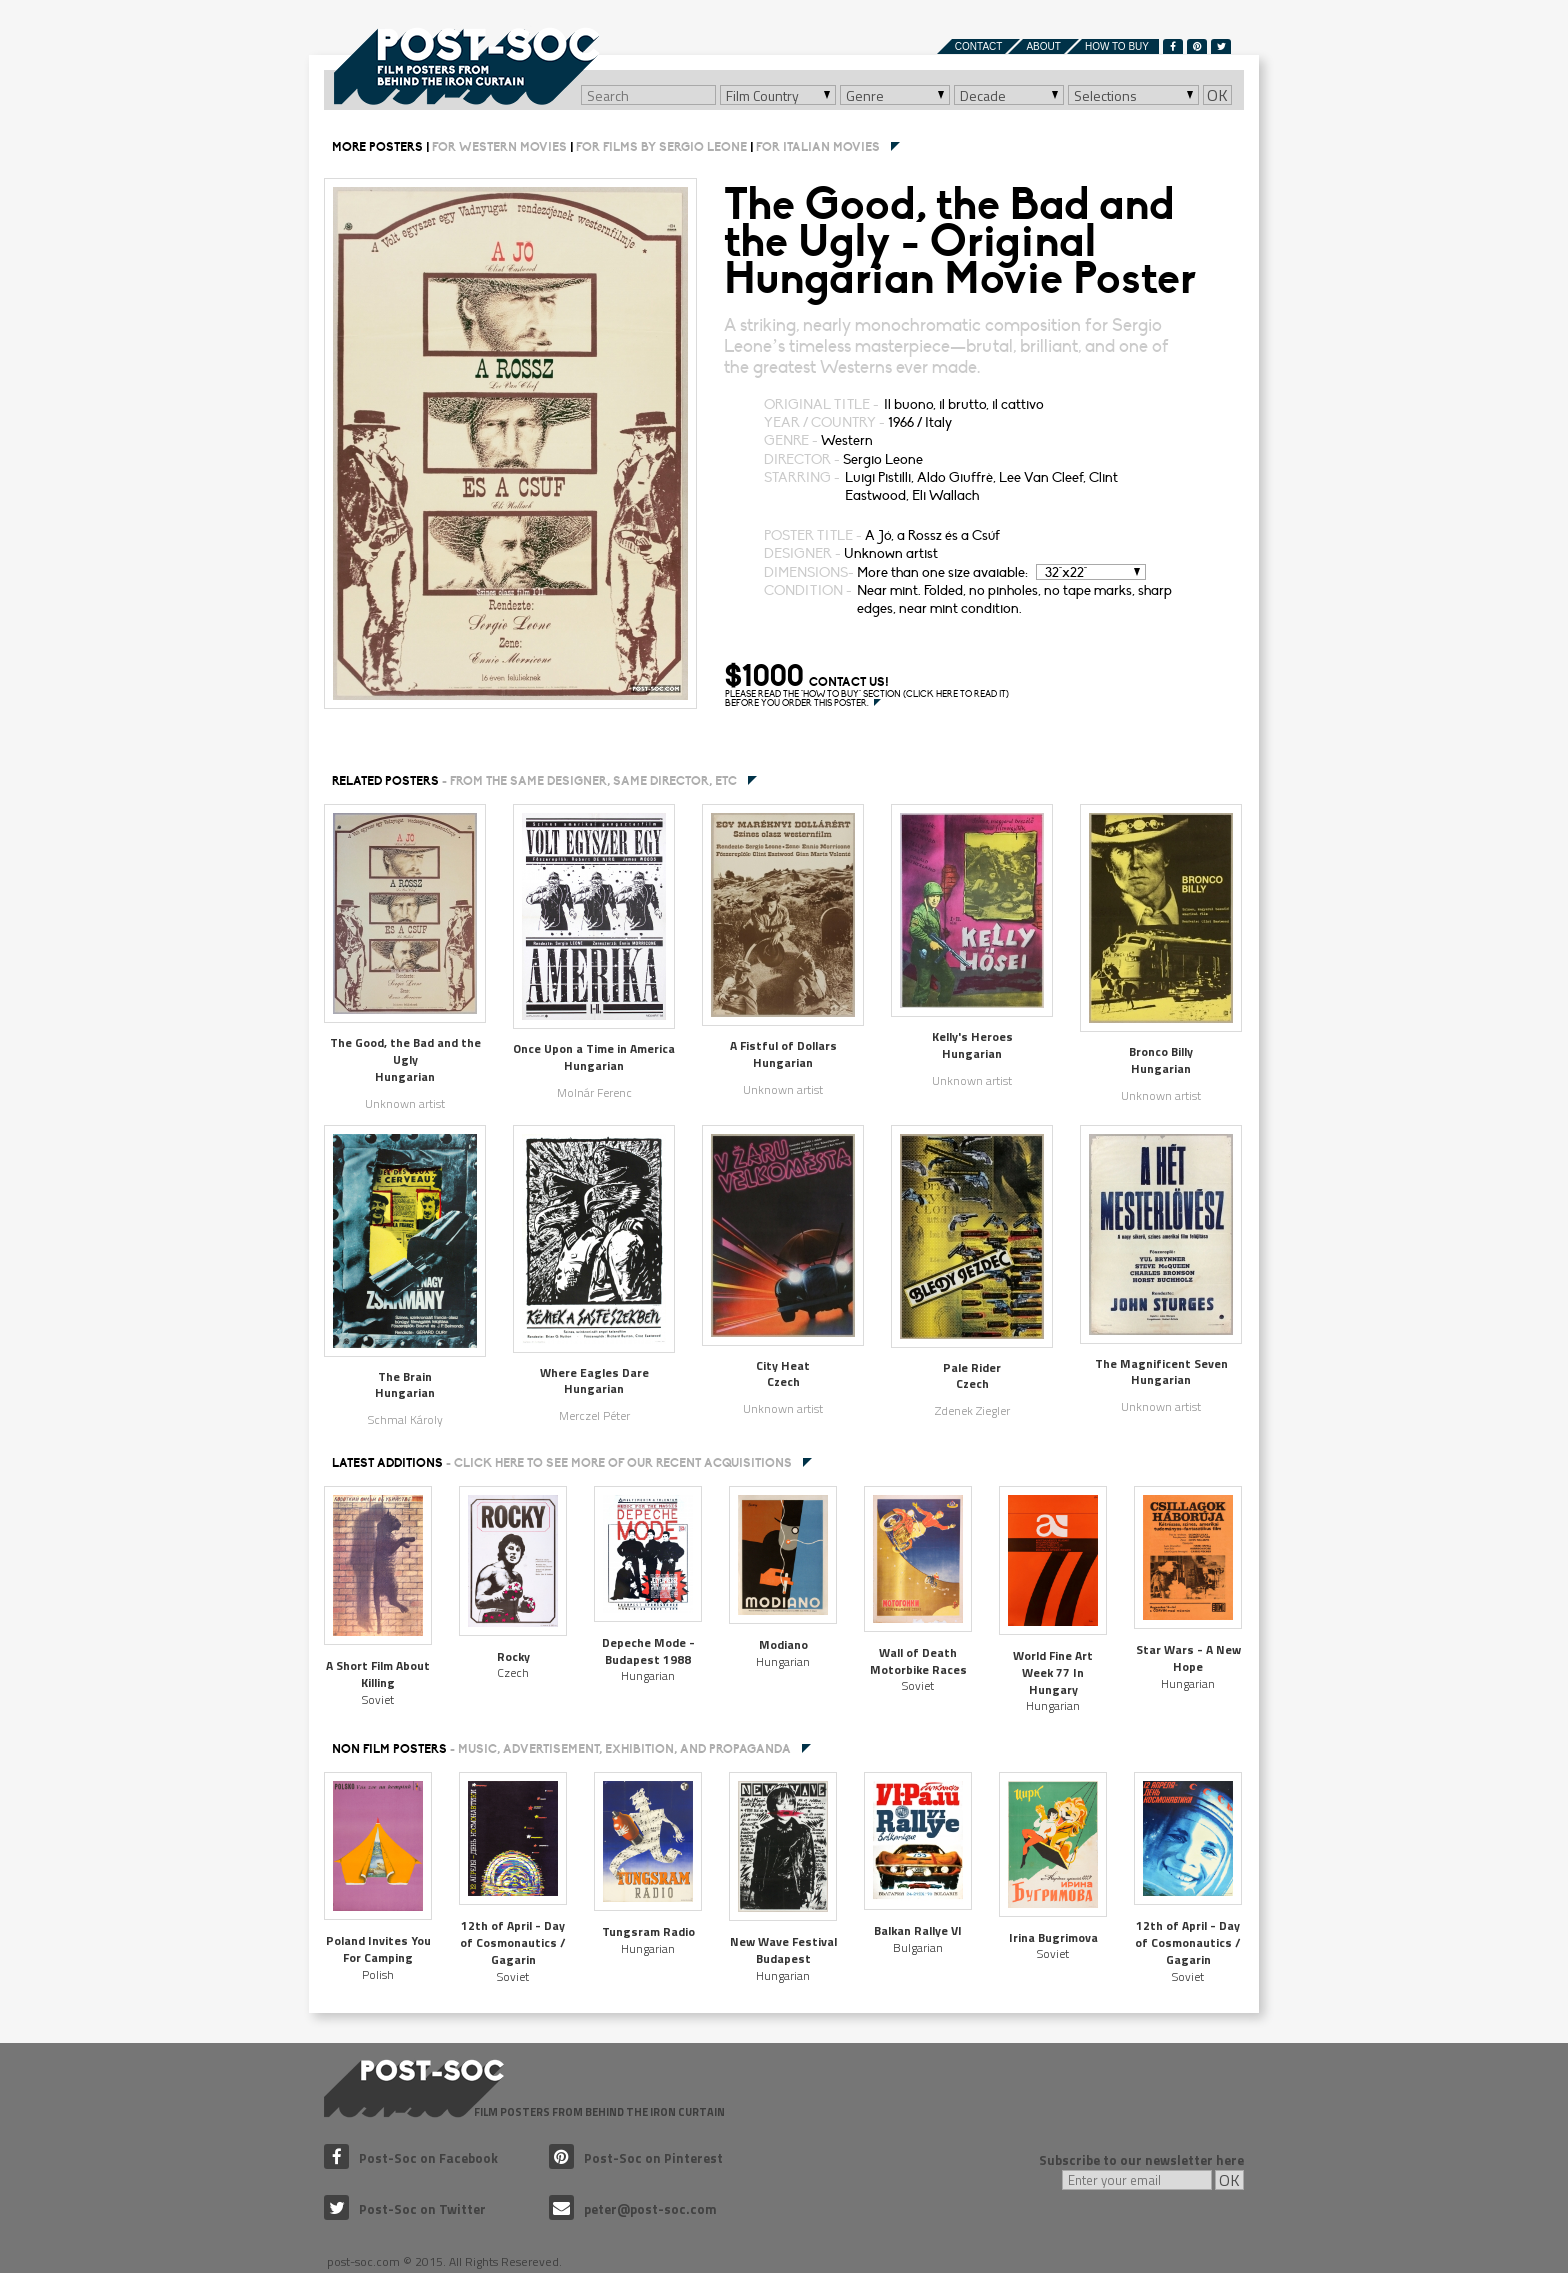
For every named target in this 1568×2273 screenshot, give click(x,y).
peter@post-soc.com (633, 2209)
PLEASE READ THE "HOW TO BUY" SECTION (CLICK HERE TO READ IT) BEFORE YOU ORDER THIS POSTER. (867, 699)
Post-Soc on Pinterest (636, 2158)
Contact (979, 46)
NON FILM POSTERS (561, 1749)
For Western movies (499, 147)
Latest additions (562, 1463)
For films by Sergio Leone (661, 147)
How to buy (1117, 46)
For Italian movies (818, 147)
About (1043, 46)
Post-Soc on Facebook (411, 2158)
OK (1217, 95)
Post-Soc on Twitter (405, 2209)
